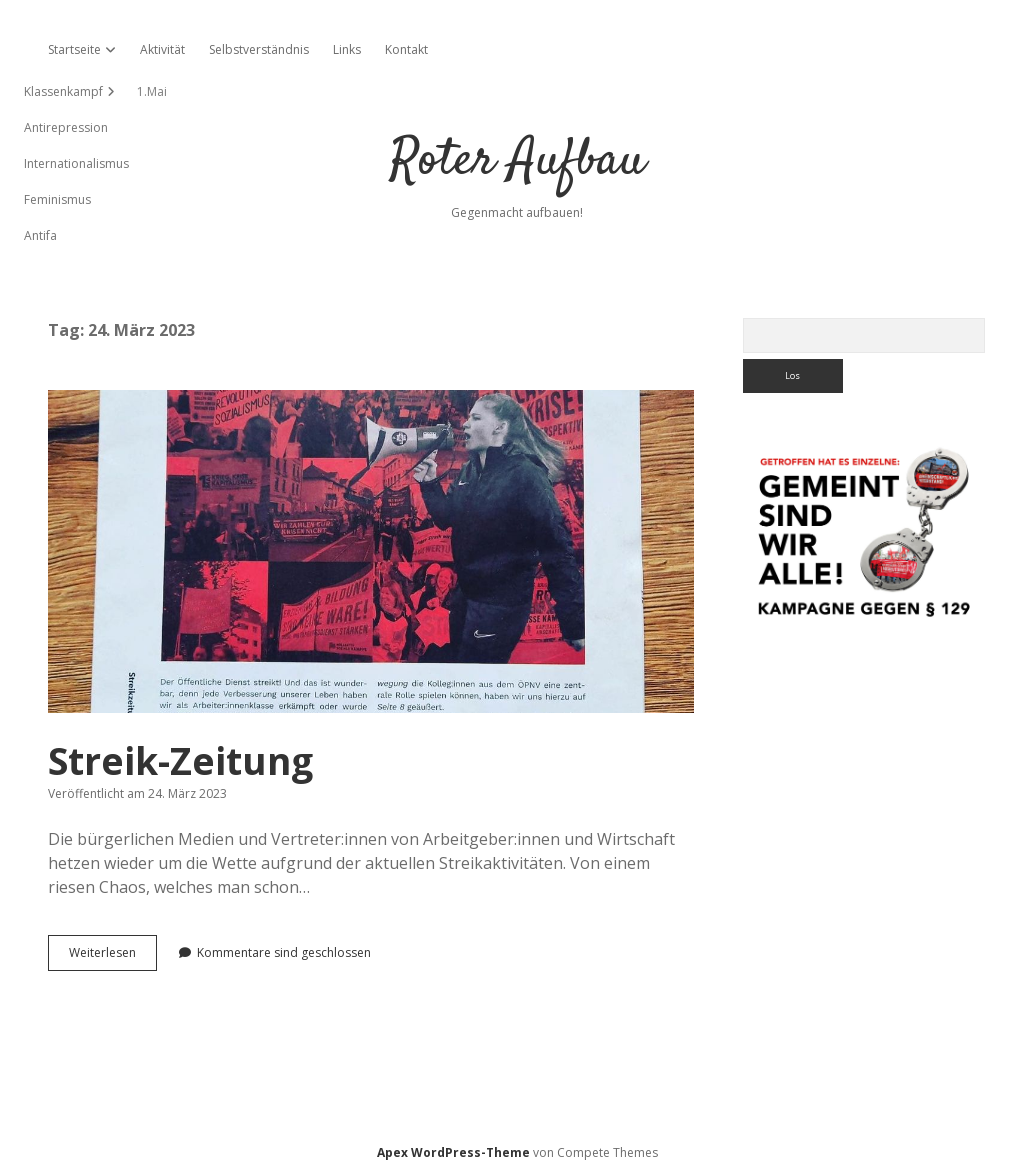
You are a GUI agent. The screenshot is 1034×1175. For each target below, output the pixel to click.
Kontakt (406, 49)
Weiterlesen (113, 957)
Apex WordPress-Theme (453, 1152)
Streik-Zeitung (371, 551)
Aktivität (162, 49)
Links (347, 49)
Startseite (74, 49)
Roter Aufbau (517, 161)
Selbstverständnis (259, 49)
